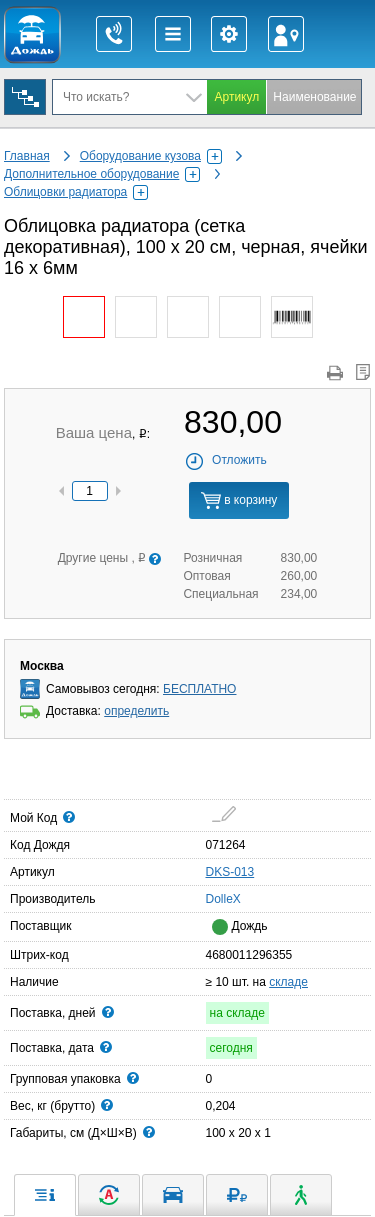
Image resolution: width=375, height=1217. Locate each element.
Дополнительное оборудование (102, 174)
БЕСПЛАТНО (199, 689)
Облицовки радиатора (76, 192)
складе (288, 982)
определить (136, 711)
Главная (27, 156)
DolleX (212, 898)
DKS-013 (230, 872)
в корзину (239, 500)
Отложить (225, 460)
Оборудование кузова (151, 156)
